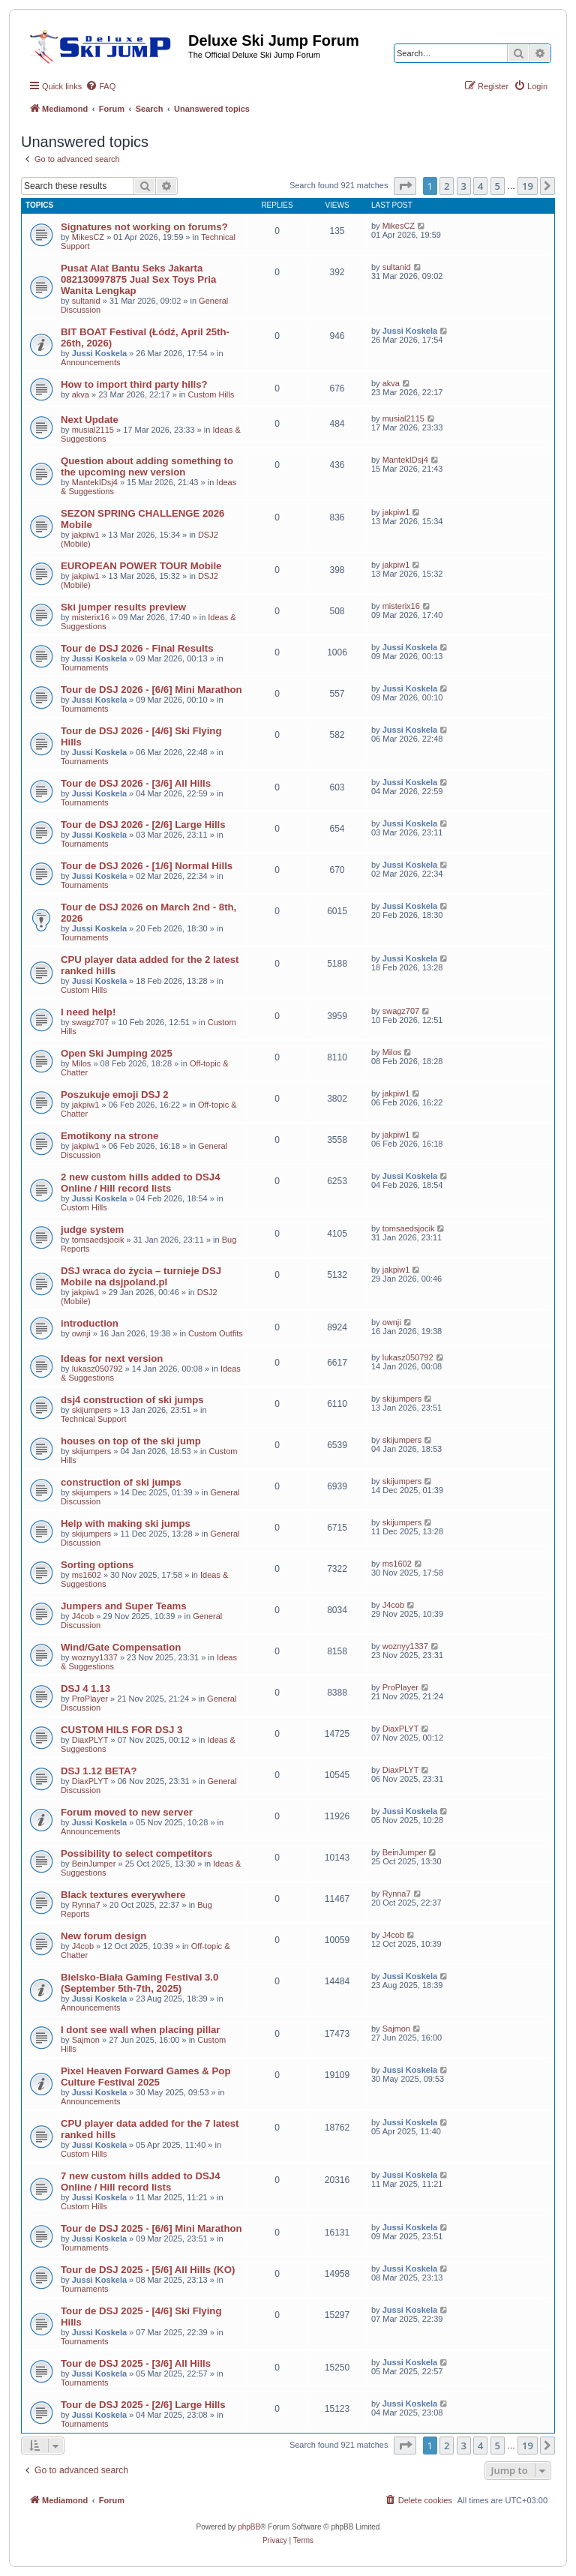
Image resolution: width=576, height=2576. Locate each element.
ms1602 (86, 1574)
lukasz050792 (97, 1368)
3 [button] (463, 186)
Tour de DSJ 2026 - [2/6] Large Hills (143, 824)
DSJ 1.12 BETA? (99, 1771)
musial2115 (93, 429)
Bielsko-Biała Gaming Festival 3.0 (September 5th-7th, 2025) (139, 1983)
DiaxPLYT (90, 1739)
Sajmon (86, 2039)
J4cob (83, 1616)
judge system (92, 1229)
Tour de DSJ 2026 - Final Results (137, 648)
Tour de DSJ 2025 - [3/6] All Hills (136, 2363)
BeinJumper (94, 1863)
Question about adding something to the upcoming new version (147, 466)
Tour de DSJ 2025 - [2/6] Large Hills (143, 2404)
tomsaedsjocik (98, 1239)
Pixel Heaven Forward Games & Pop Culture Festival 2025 (145, 2076)
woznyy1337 (95, 1657)
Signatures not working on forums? (144, 226)
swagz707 (91, 1022)
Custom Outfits (215, 1333)
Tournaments (85, 667)
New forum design (103, 1936)
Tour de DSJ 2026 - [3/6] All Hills (136, 783)
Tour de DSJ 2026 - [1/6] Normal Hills (146, 865)
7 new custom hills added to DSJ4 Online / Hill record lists (140, 2181)
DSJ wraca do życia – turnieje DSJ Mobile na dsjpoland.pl (141, 1276)
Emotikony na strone (109, 1135)
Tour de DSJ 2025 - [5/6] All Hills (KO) (148, 2269)
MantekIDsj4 (95, 482)
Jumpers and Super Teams (124, 1606)
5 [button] (497, 186)
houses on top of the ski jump (131, 1441)
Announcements (91, 362)
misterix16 (91, 617)
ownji (81, 1333)
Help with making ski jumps (125, 1523)
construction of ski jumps (121, 1482)
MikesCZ (88, 236)
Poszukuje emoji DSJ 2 (115, 1094)
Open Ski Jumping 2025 (116, 1053)
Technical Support (93, 1418)
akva (80, 394)
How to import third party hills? (134, 384)
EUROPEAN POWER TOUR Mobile (141, 565)
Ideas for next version (112, 1358)
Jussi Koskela (99, 353)
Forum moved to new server (127, 1812)
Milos (82, 1063)
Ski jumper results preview (123, 607)
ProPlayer (90, 1698)
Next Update (89, 419)
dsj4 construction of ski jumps (132, 1399)
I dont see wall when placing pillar (140, 2029)
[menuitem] (101, 86)
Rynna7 (86, 1904)
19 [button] (527, 186)
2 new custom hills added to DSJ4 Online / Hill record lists (140, 1182)
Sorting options (97, 1564)
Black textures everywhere (123, 1894)
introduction (89, 1323)
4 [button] (480, 186)
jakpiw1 (86, 534)
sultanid (86, 300)
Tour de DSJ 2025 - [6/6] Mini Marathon (151, 2228)
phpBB (249, 2527)
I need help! (88, 1012)
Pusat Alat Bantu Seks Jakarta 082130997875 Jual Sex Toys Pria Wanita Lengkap (138, 279)
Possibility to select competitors (136, 1853)
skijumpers (92, 1409)
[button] (405, 186)
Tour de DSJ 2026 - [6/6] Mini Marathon (151, 689)
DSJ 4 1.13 (85, 1688)
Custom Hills (211, 394)
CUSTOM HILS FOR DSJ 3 (121, 1729)
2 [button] (446, 186)
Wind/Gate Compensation (121, 1647)
